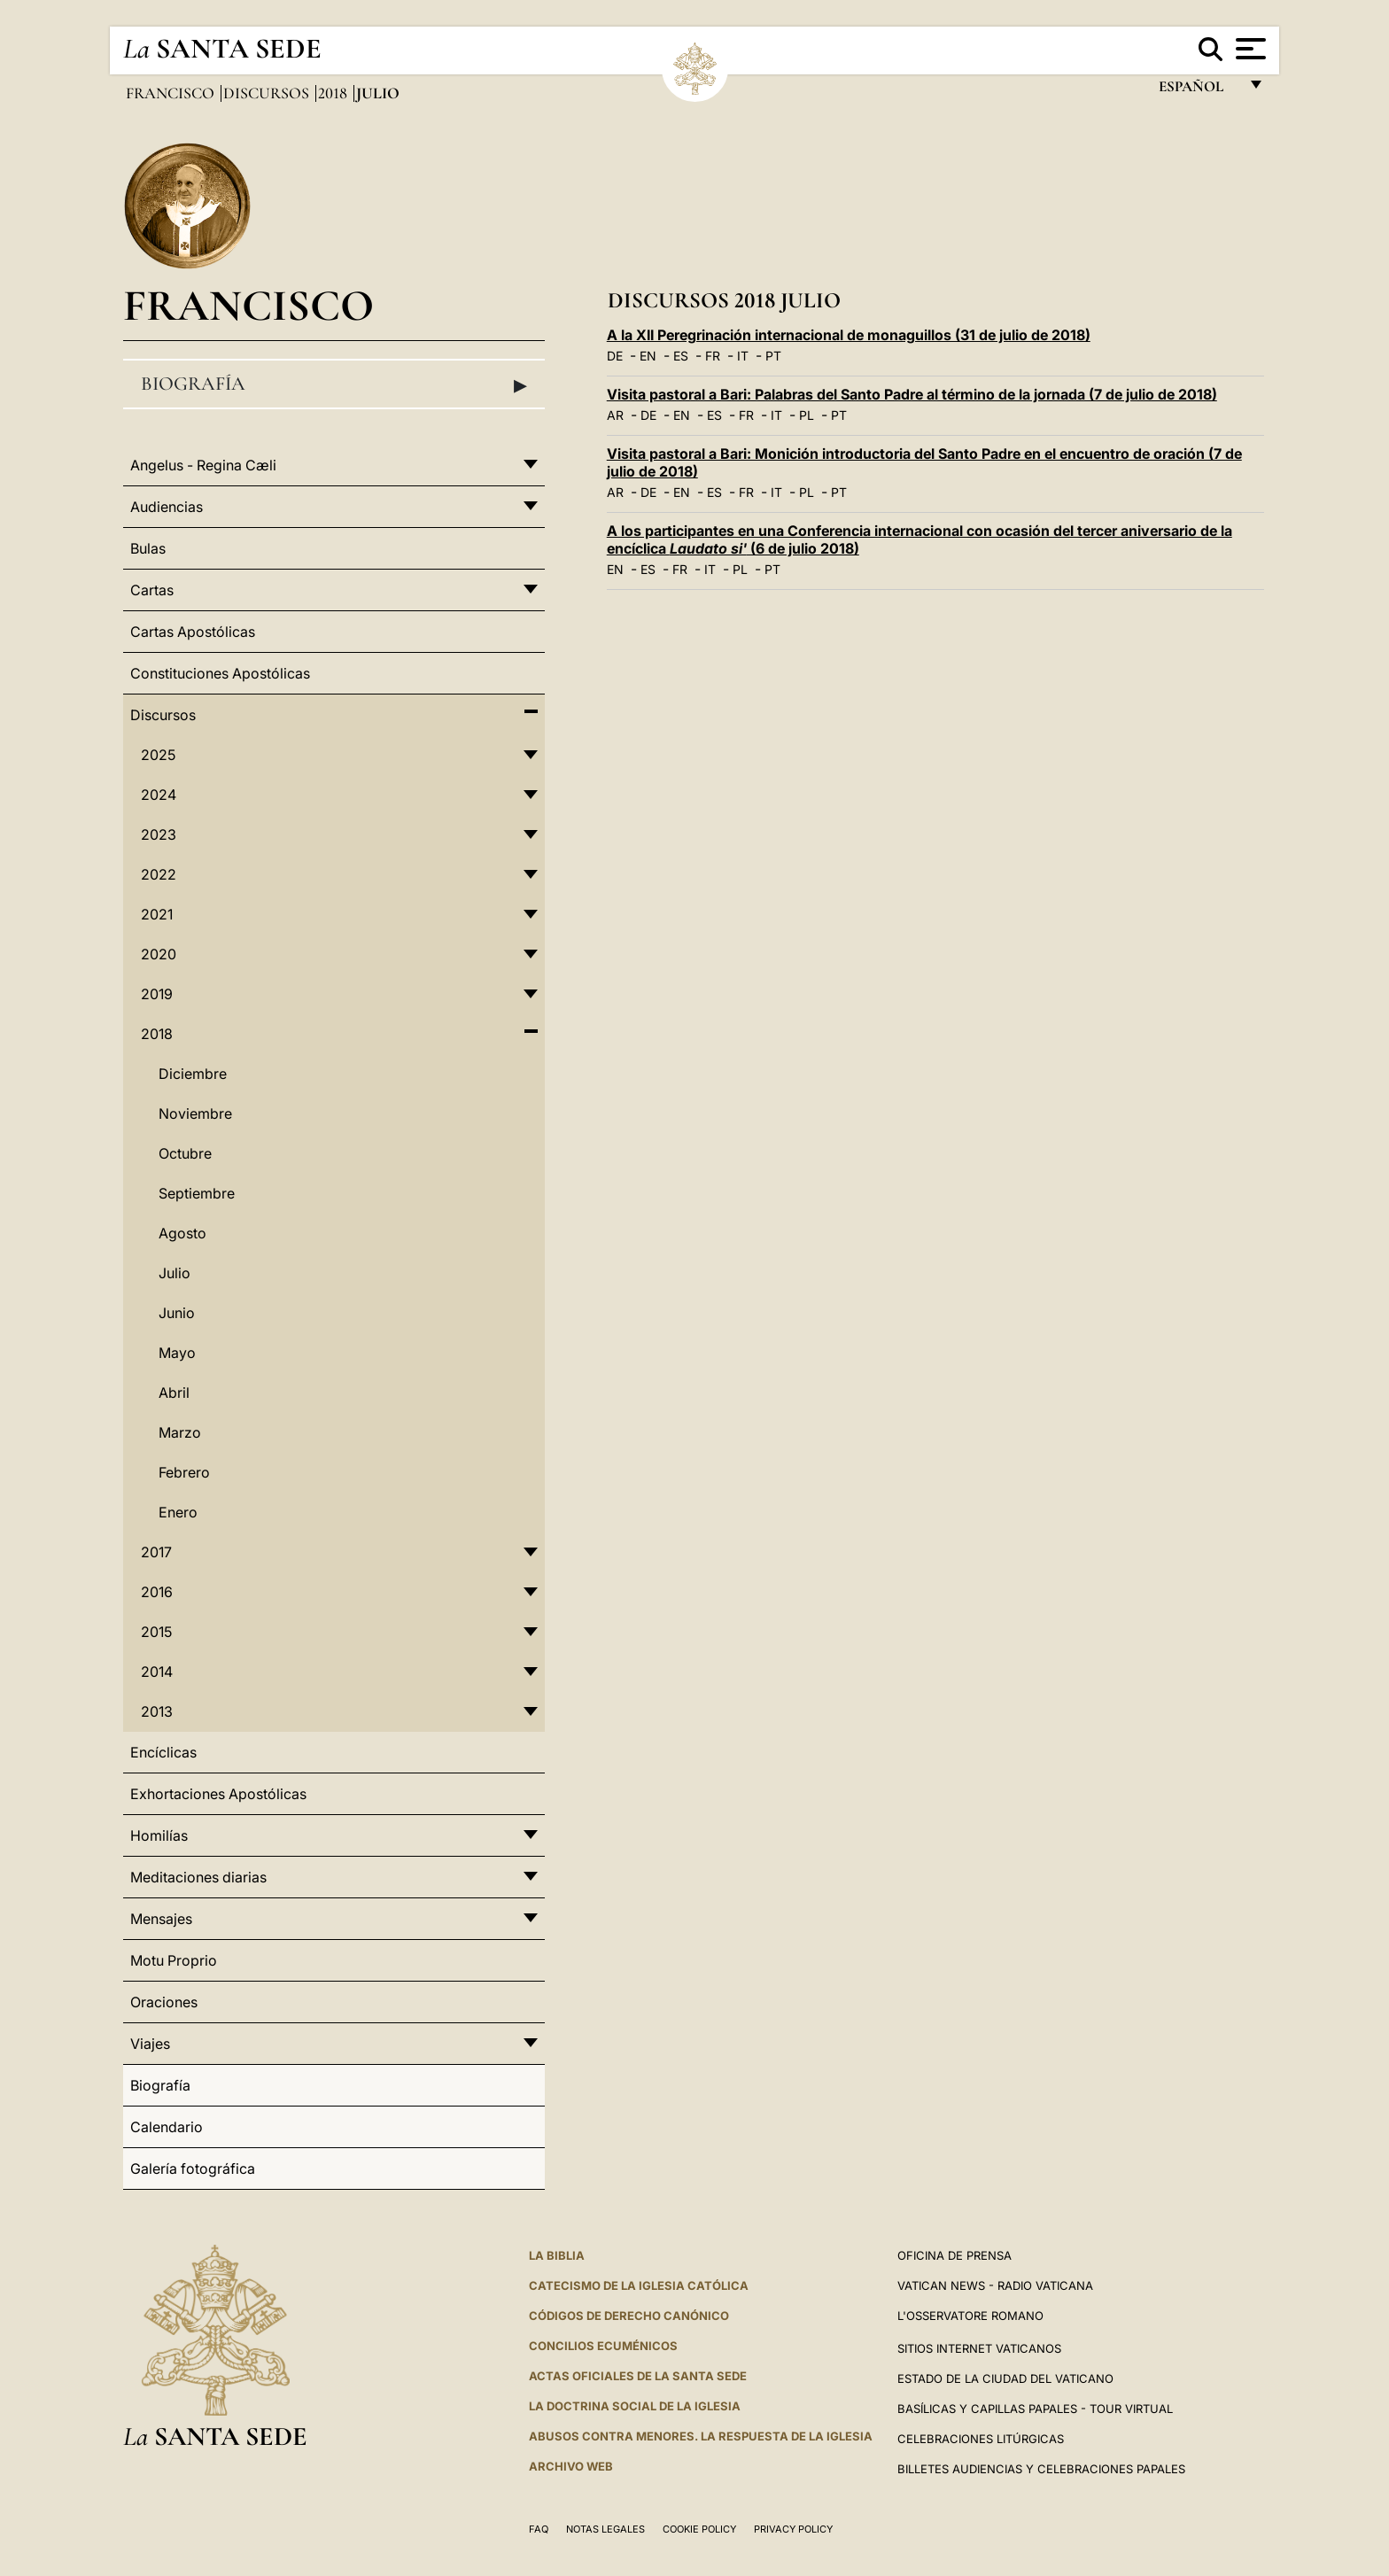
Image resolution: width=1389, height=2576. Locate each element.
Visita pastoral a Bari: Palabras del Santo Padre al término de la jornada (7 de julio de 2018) (912, 394)
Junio (177, 1313)
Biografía (334, 384)
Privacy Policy (793, 2529)
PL (806, 415)
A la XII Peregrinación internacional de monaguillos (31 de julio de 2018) (848, 335)
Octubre (185, 1153)
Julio (174, 1273)
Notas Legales (605, 2529)
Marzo (180, 1432)
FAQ (538, 2529)
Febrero (184, 1472)
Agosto (182, 1233)
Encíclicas (163, 1752)
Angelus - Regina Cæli (203, 465)
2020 (158, 954)
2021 (157, 914)
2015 (156, 1632)
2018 (334, 93)
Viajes (150, 2043)
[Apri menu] (1248, 49)
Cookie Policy (699, 2529)
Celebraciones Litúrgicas (980, 2439)
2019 (157, 994)
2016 (157, 1592)
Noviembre (195, 1113)
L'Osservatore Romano (970, 2315)
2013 (157, 1711)
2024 (158, 794)
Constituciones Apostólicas (220, 673)
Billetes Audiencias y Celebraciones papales (1041, 2469)
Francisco (172, 93)
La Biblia (557, 2255)
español (1198, 91)
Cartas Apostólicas (192, 631)
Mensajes (161, 1919)
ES (680, 355)
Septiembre (197, 1193)
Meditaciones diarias (198, 1877)
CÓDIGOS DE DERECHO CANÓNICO (629, 2315)
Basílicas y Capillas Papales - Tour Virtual (1035, 2408)
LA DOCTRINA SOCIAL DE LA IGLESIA (635, 2406)
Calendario (166, 2127)
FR (712, 355)
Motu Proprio (173, 1960)
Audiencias (166, 507)
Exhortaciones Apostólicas (218, 1794)
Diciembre (193, 1073)
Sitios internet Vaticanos (979, 2348)
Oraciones (164, 2002)
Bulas (148, 548)
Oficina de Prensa (954, 2255)
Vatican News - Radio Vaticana (995, 2285)
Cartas (152, 590)
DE (615, 355)
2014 (157, 1671)
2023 (158, 834)
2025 (158, 755)
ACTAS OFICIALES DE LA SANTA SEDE (638, 2376)
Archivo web (571, 2466)
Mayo (177, 1353)
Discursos (268, 93)
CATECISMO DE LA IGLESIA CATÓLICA (639, 2285)
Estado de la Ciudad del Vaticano (1005, 2378)
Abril (174, 1392)
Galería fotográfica (192, 2168)
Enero (178, 1512)
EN (648, 355)
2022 (158, 874)
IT (743, 355)
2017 (156, 1552)
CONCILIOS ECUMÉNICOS (603, 2346)
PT (773, 355)
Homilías (159, 1835)
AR (615, 415)
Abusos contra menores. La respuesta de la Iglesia (701, 2436)
